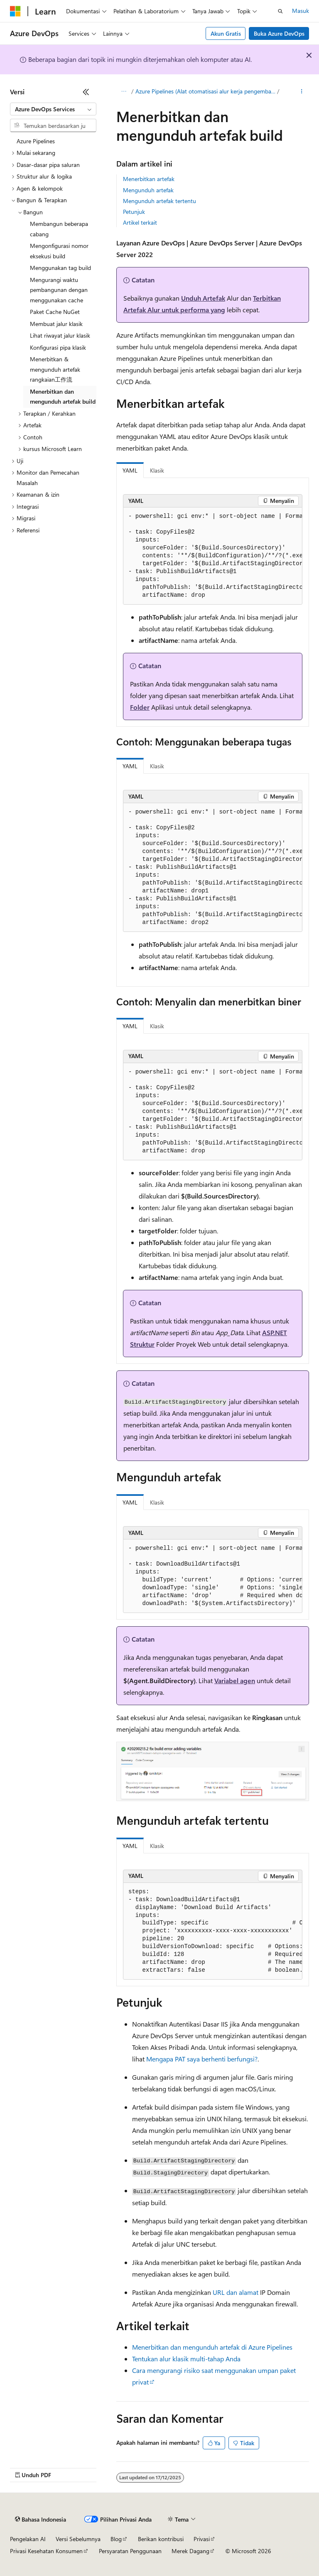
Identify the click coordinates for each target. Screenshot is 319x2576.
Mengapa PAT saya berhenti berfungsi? (202, 2058)
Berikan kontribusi (161, 2539)
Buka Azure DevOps (279, 33)
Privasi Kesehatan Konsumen (46, 2551)
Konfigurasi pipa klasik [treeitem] (58, 347)
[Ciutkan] (86, 91)
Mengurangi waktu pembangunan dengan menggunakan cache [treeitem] (59, 290)
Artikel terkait (140, 222)
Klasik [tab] (157, 470)
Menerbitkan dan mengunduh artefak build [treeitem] (63, 396)
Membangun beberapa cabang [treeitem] (59, 229)
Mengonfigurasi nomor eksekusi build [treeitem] (59, 251)
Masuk (300, 11)
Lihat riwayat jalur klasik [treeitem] (60, 335)
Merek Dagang (190, 2551)
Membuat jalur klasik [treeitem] (56, 324)
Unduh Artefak (203, 298)
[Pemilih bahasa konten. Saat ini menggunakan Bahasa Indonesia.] (40, 2519)
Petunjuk (134, 212)
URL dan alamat (235, 2292)
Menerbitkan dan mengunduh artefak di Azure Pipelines (212, 2347)
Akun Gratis (226, 33)
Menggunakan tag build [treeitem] (60, 268)
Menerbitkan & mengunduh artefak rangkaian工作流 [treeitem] (55, 369)
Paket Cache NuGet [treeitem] (55, 312)
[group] (212, 556)
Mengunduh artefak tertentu (159, 201)
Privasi (202, 2539)
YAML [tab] (130, 470)
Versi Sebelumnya (78, 2539)
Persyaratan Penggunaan (130, 2551)
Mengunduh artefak (148, 190)
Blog (116, 2539)
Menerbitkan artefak (148, 179)
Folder (140, 707)
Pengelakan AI (28, 2539)
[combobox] (53, 109)
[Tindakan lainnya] (301, 91)
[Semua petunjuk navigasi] (123, 91)
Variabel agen (234, 1680)
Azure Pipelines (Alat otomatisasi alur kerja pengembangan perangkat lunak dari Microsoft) (205, 91)
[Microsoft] (15, 11)
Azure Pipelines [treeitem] (36, 141)
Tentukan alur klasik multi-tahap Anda (186, 2358)
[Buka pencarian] (280, 11)
